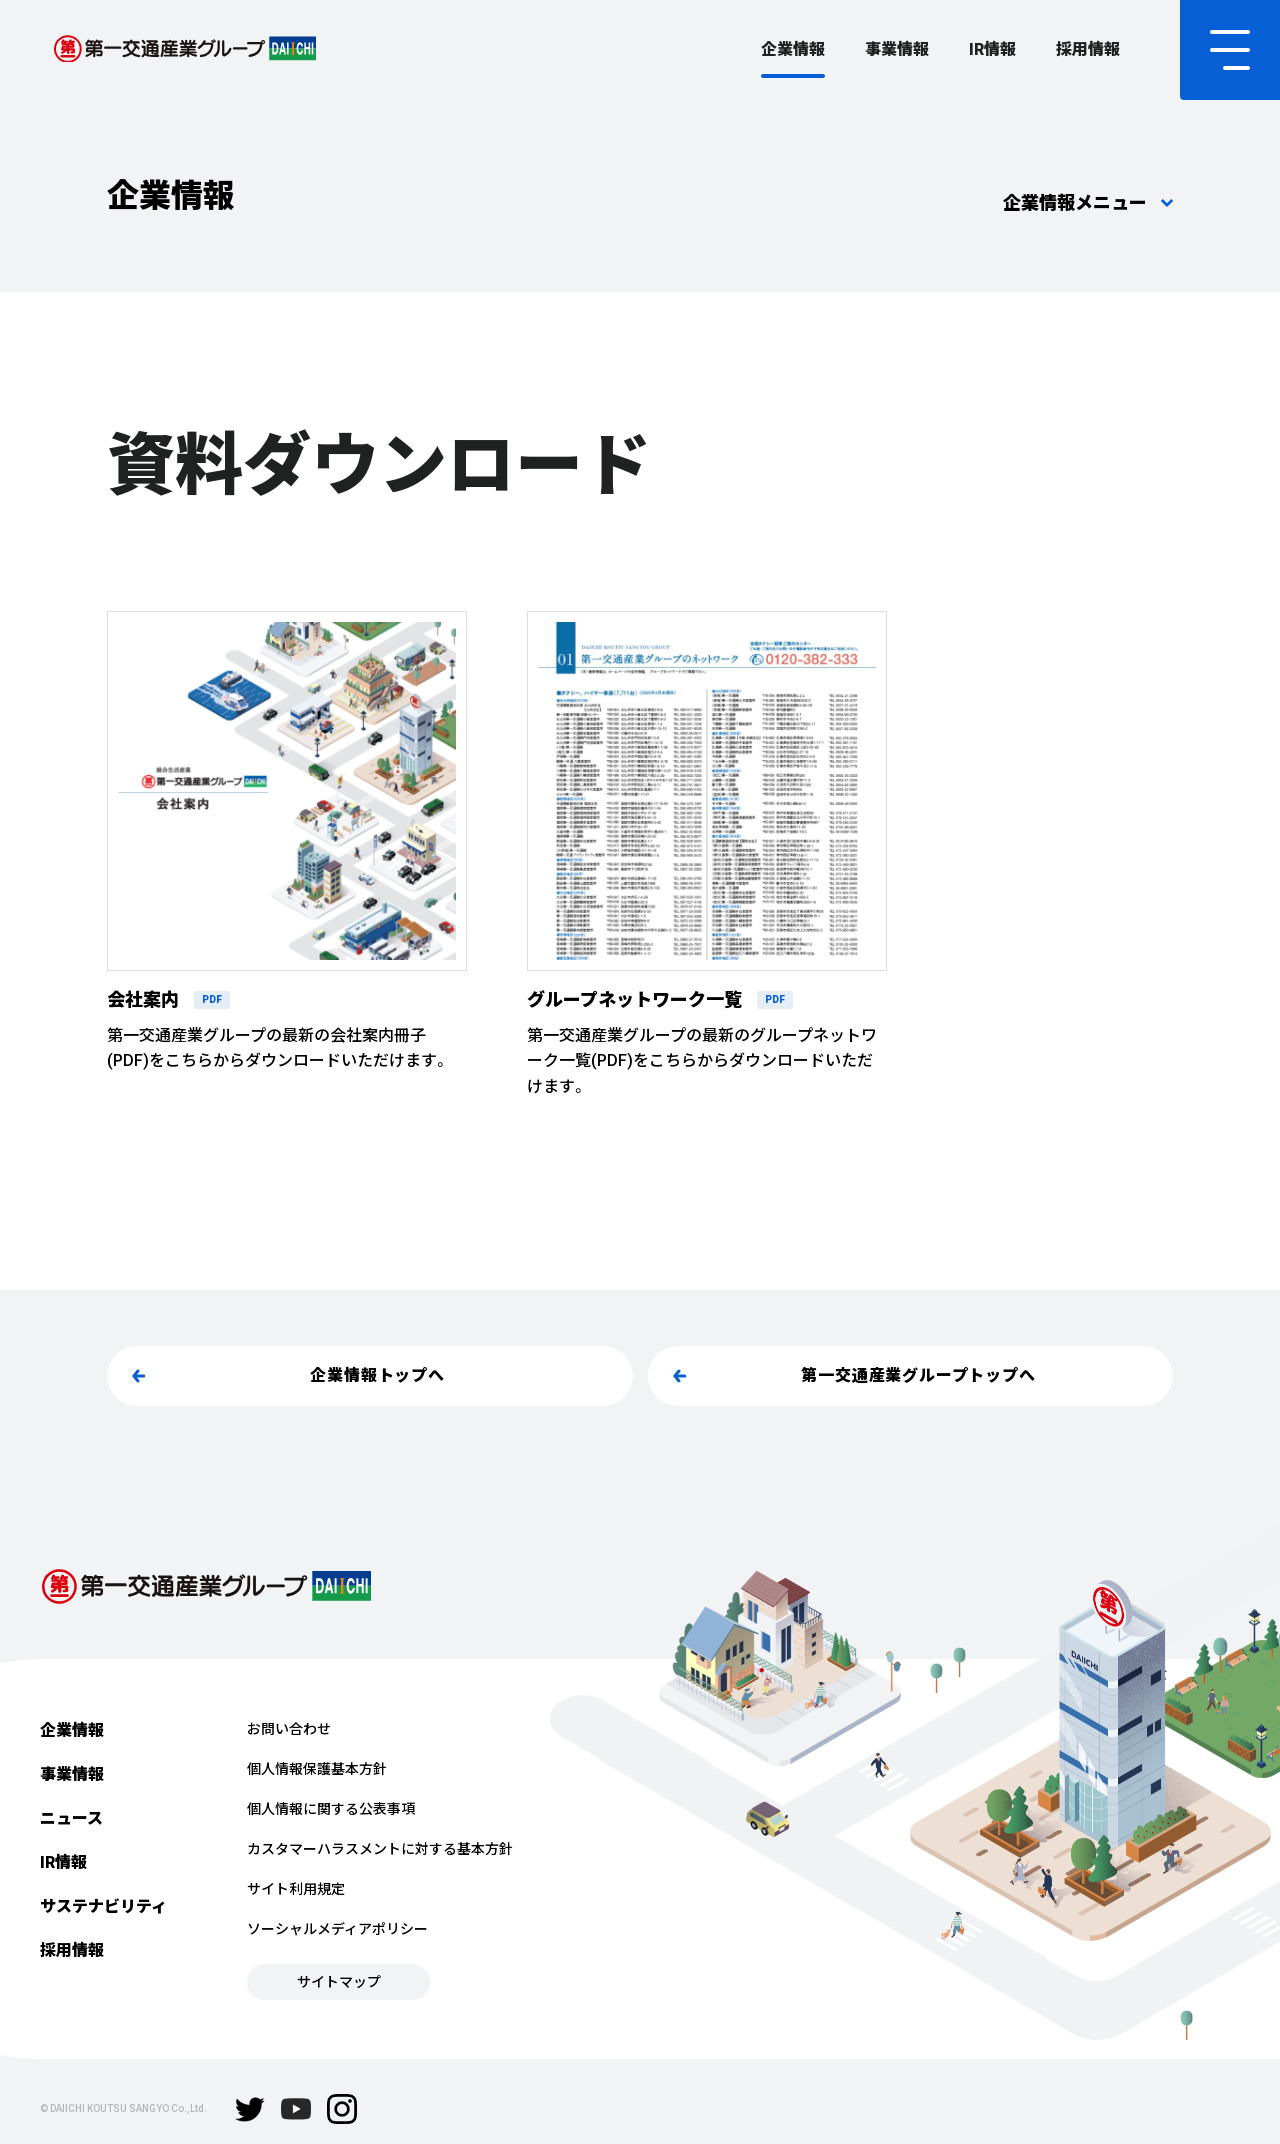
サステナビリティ (103, 1906)
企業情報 (793, 49)
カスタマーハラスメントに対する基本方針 (380, 1849)
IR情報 (992, 49)
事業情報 (897, 49)
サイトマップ (339, 1982)
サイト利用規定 (296, 1889)
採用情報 (1088, 49)
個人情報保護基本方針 (317, 1769)
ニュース (71, 1818)
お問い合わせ (289, 1729)
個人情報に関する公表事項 (331, 1809)
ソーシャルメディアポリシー (337, 1929)
